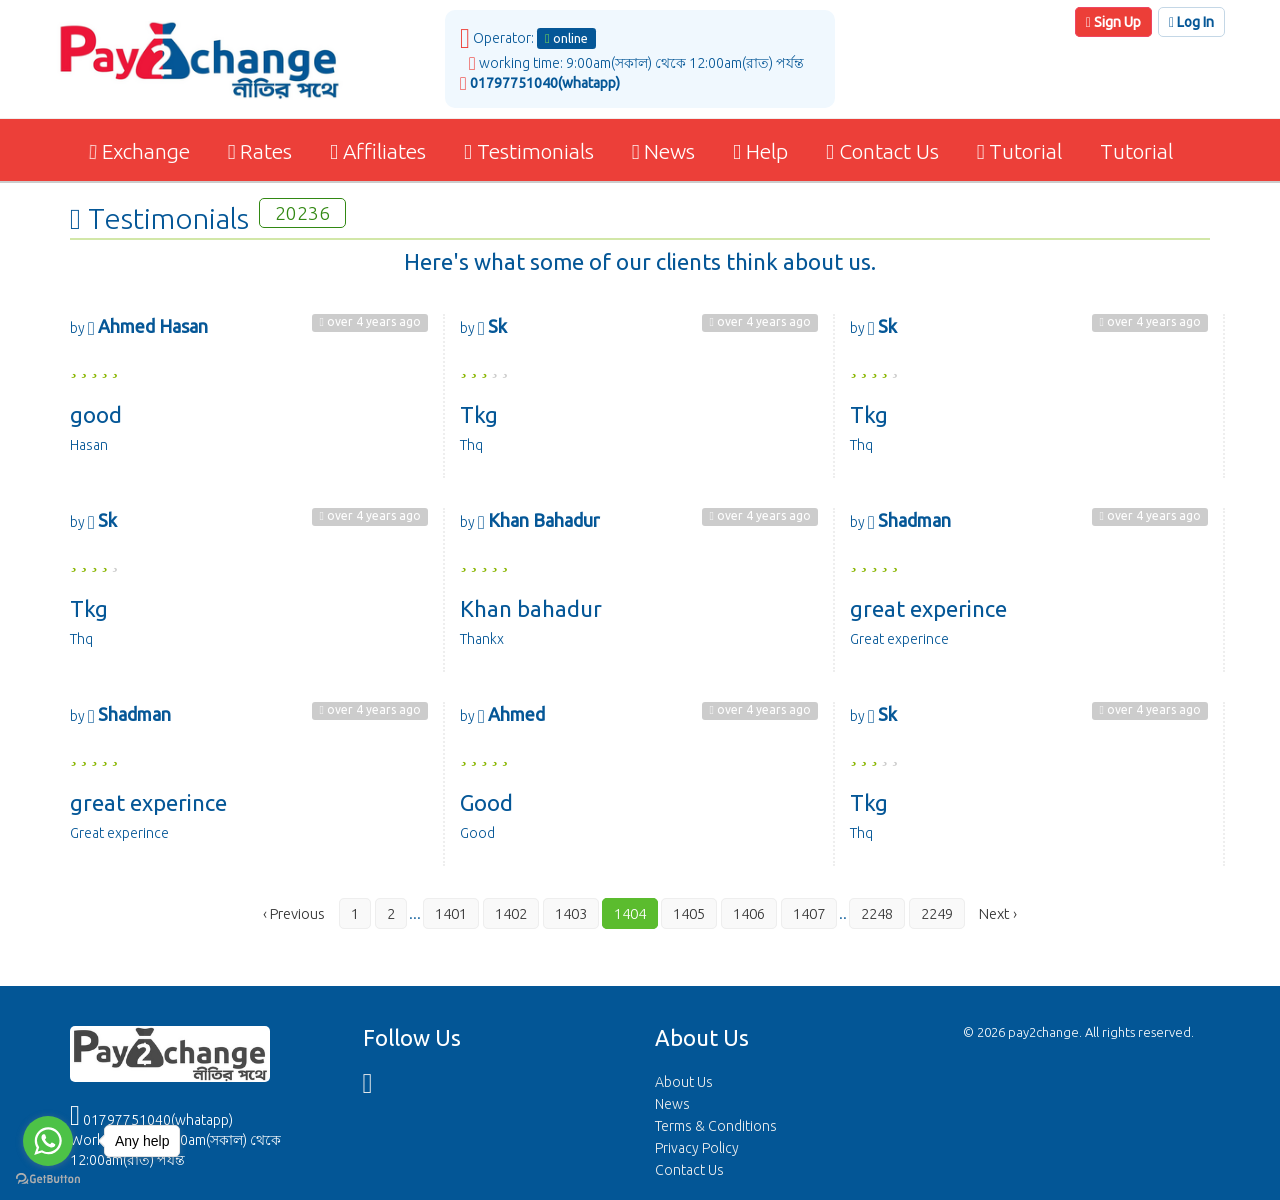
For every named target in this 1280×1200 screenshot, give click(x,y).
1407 (809, 913)
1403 (571, 913)
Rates (260, 151)
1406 (749, 913)
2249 (937, 913)
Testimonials (529, 151)
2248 (877, 913)
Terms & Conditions (716, 1126)
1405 (689, 913)
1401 (451, 913)
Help (760, 151)
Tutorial (1020, 151)
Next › (998, 913)
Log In (1191, 22)
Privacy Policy (697, 1148)
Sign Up (1113, 22)
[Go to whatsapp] (48, 1141)
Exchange (138, 151)
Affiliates (378, 151)
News (664, 151)
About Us (684, 1082)
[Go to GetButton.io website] (48, 1179)
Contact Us (882, 151)
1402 (511, 913)
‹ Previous (294, 913)
